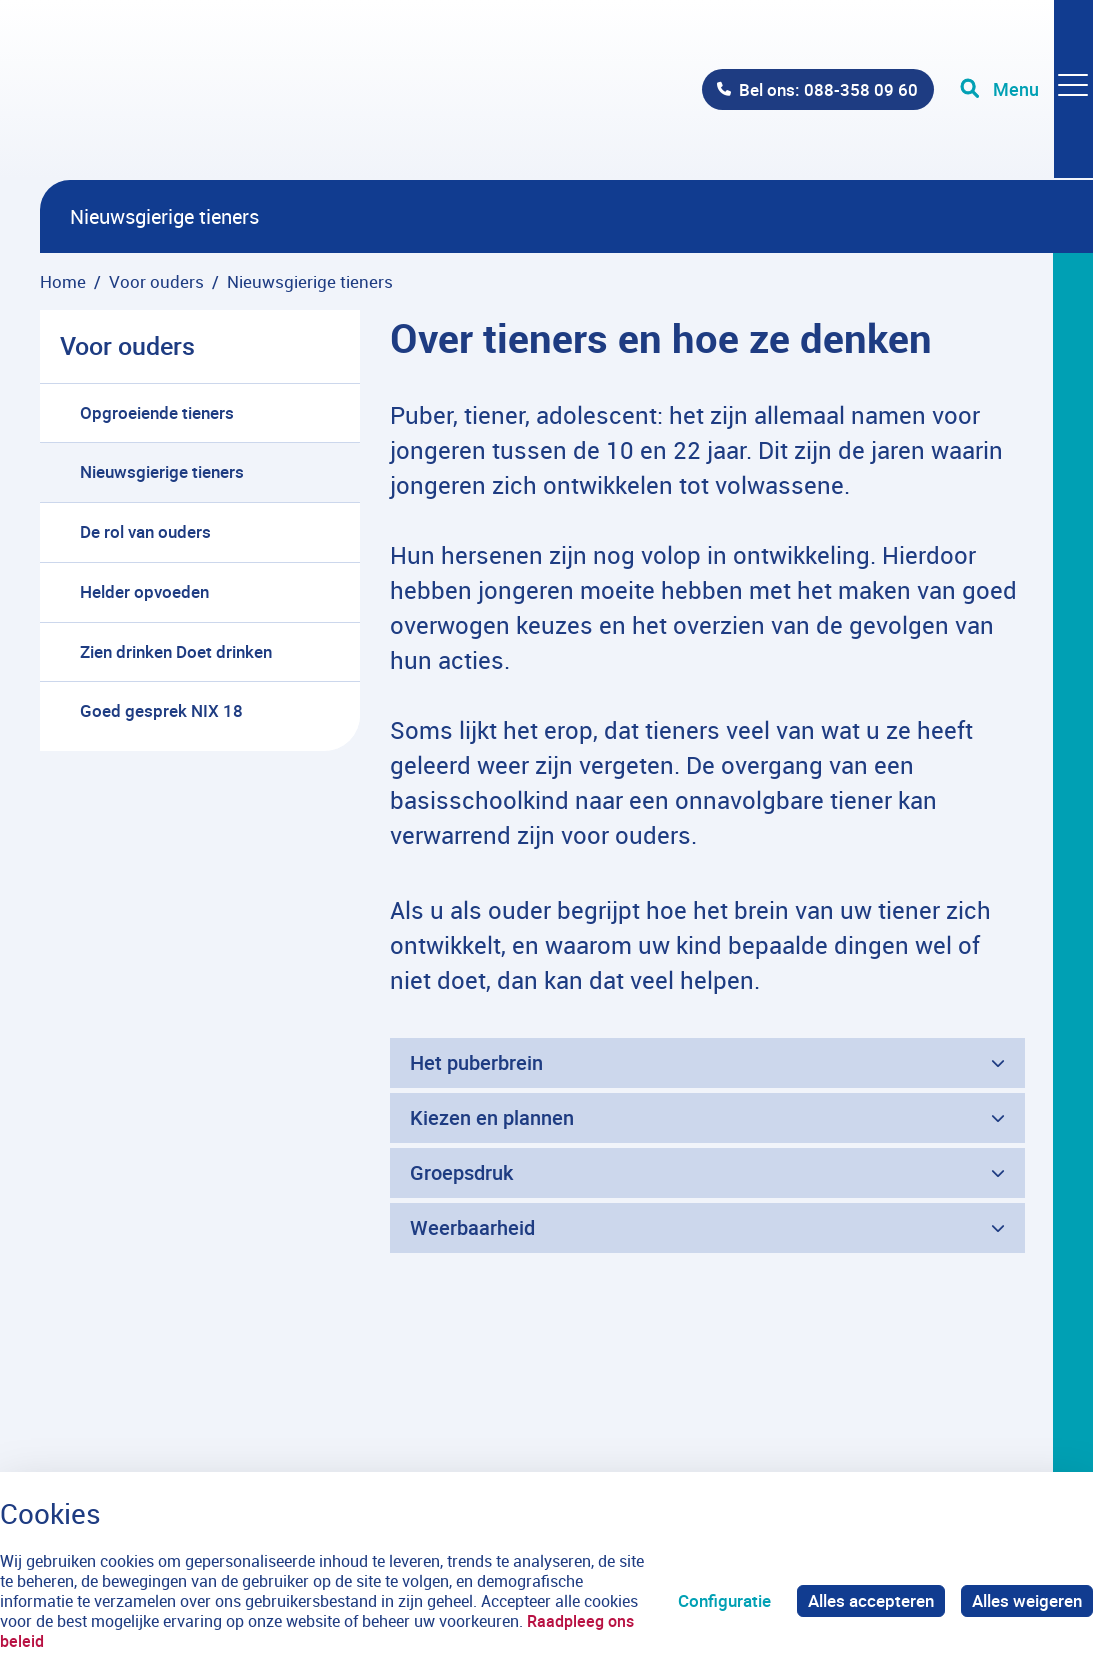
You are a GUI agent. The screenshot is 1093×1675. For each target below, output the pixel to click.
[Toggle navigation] (1026, 90)
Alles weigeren (1027, 1600)
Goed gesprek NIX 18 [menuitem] (161, 710)
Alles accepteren (871, 1600)
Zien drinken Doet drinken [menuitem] (176, 651)
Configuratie (724, 1600)
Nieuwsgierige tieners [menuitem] (162, 471)
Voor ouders (127, 345)
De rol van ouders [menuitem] (145, 531)
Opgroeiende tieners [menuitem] (157, 412)
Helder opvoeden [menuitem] (144, 591)
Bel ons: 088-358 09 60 (827, 89)
